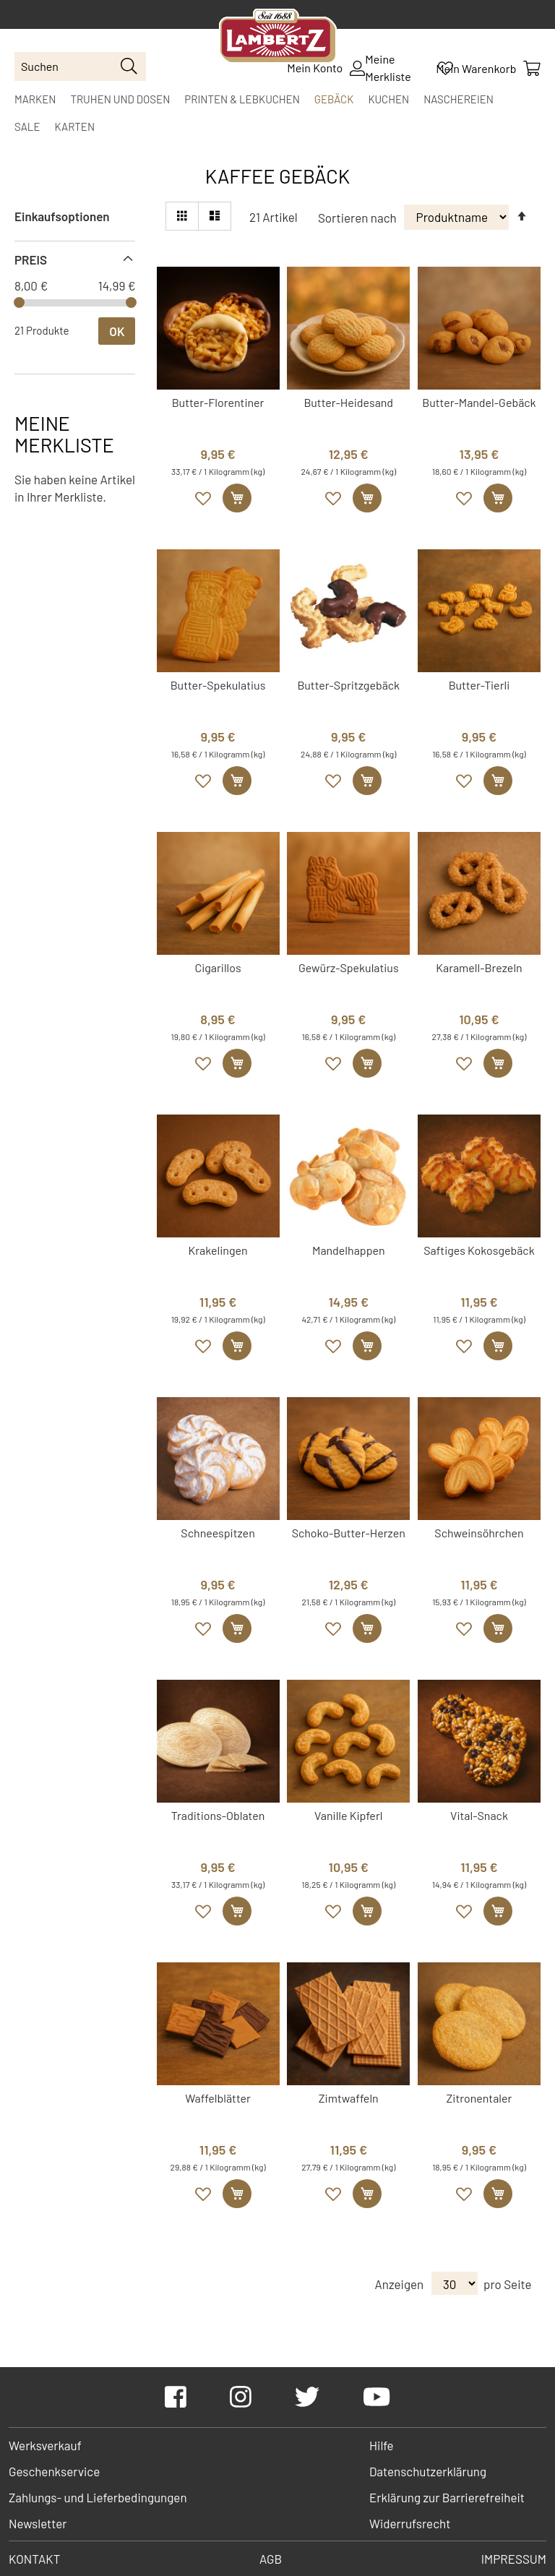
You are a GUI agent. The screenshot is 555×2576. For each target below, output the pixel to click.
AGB (270, 2558)
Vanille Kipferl (348, 1815)
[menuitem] (35, 99)
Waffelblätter (218, 2098)
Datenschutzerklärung (427, 2471)
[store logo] (278, 38)
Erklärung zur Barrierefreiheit (447, 2497)
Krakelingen (218, 1250)
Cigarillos (217, 967)
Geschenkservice (54, 2471)
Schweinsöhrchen (478, 1533)
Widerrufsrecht (409, 2523)
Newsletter (37, 2523)
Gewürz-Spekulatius (348, 967)
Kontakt (34, 2558)
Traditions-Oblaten (218, 1815)
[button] (204, 498)
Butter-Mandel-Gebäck (478, 402)
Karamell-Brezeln (479, 967)
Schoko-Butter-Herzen (348, 1533)
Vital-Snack (479, 1815)
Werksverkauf (45, 2445)
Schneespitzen (217, 1533)
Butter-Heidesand (348, 402)
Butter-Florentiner (218, 402)
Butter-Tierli (479, 685)
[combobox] (80, 66)
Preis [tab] (30, 259)
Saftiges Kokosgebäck (478, 1250)
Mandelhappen (348, 1250)
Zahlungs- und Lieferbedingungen (98, 2497)
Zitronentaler (479, 2098)
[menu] (277, 112)
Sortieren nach (357, 217)
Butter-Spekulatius (218, 685)
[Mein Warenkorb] (488, 68)
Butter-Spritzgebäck (348, 685)
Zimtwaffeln (349, 2098)
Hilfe (381, 2445)
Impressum (513, 2558)
